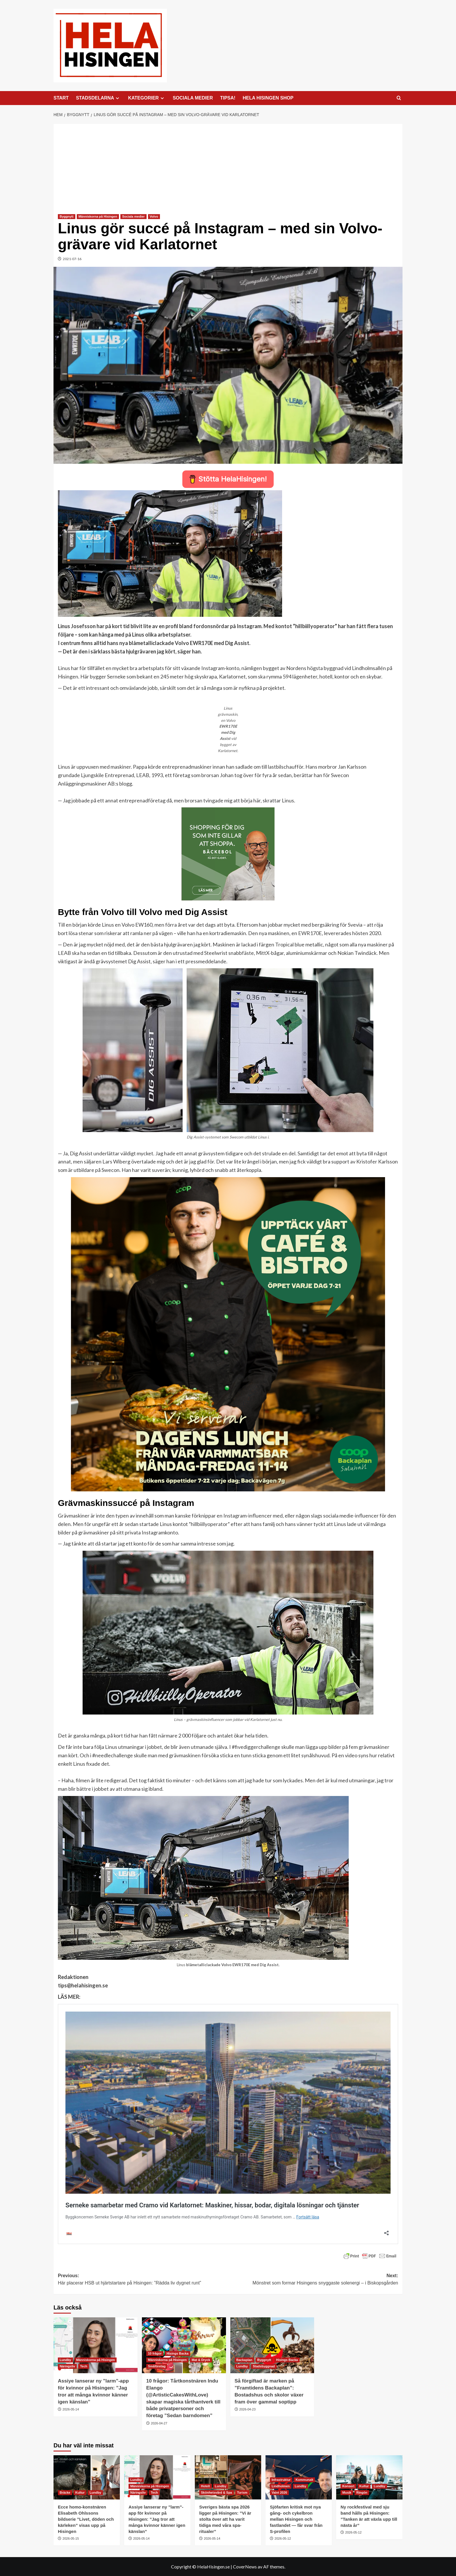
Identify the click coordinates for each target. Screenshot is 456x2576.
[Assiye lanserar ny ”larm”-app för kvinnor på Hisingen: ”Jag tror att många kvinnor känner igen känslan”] (96, 2345)
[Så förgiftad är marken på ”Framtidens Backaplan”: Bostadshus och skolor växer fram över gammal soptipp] (272, 2345)
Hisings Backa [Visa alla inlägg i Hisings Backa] (177, 2353)
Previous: (143, 2280)
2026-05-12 (283, 2538)
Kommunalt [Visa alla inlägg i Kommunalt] (304, 2479)
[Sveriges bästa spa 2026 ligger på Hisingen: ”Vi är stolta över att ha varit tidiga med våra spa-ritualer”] (228, 2477)
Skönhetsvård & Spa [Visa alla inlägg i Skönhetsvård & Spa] (216, 2492)
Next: (313, 2280)
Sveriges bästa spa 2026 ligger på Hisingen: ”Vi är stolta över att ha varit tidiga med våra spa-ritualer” (225, 2519)
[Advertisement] (228, 164)
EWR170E (310, 933)
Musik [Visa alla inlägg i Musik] (346, 2492)
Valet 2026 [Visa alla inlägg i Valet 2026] (279, 2492)
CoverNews (245, 2566)
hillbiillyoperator (209, 1524)
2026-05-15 (71, 2538)
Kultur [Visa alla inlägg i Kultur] (80, 2492)
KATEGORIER (146, 98)
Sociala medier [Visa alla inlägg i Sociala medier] (133, 216)
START (61, 97)
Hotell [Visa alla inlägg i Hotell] (205, 2486)
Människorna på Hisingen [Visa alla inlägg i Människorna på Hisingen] (98, 216)
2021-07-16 (72, 259)
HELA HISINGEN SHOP (268, 97)
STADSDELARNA (98, 98)
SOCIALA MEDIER (193, 97)
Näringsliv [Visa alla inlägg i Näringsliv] (67, 2366)
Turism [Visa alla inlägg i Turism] (242, 2492)
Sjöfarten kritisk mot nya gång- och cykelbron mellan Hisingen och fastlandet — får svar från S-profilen (296, 2519)
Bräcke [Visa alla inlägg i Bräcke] (65, 2492)
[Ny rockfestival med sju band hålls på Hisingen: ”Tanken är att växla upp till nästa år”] (369, 2477)
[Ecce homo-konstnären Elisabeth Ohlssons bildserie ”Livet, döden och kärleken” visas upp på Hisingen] (87, 2477)
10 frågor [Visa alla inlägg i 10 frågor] (155, 2353)
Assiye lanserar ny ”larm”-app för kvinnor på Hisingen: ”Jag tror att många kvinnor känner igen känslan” (157, 2519)
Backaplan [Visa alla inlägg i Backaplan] (244, 2360)
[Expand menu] (117, 98)
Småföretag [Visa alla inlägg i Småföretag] (157, 2366)
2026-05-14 (71, 2409)
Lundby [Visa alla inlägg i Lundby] (65, 2360)
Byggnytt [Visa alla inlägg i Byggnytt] (67, 216)
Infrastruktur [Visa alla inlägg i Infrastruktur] (281, 2479)
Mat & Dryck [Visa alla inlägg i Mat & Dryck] (201, 2360)
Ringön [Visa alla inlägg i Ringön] (361, 2492)
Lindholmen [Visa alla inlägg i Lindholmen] (281, 2486)
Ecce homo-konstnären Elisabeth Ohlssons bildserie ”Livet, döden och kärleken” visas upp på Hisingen (86, 2519)
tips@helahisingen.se (83, 1985)
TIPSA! (227, 97)
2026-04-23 (247, 2409)
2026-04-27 (159, 2423)
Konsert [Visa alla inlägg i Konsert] (348, 2486)
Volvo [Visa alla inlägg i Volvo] (154, 216)
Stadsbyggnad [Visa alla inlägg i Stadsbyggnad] (264, 2366)
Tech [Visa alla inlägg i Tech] (83, 2366)
